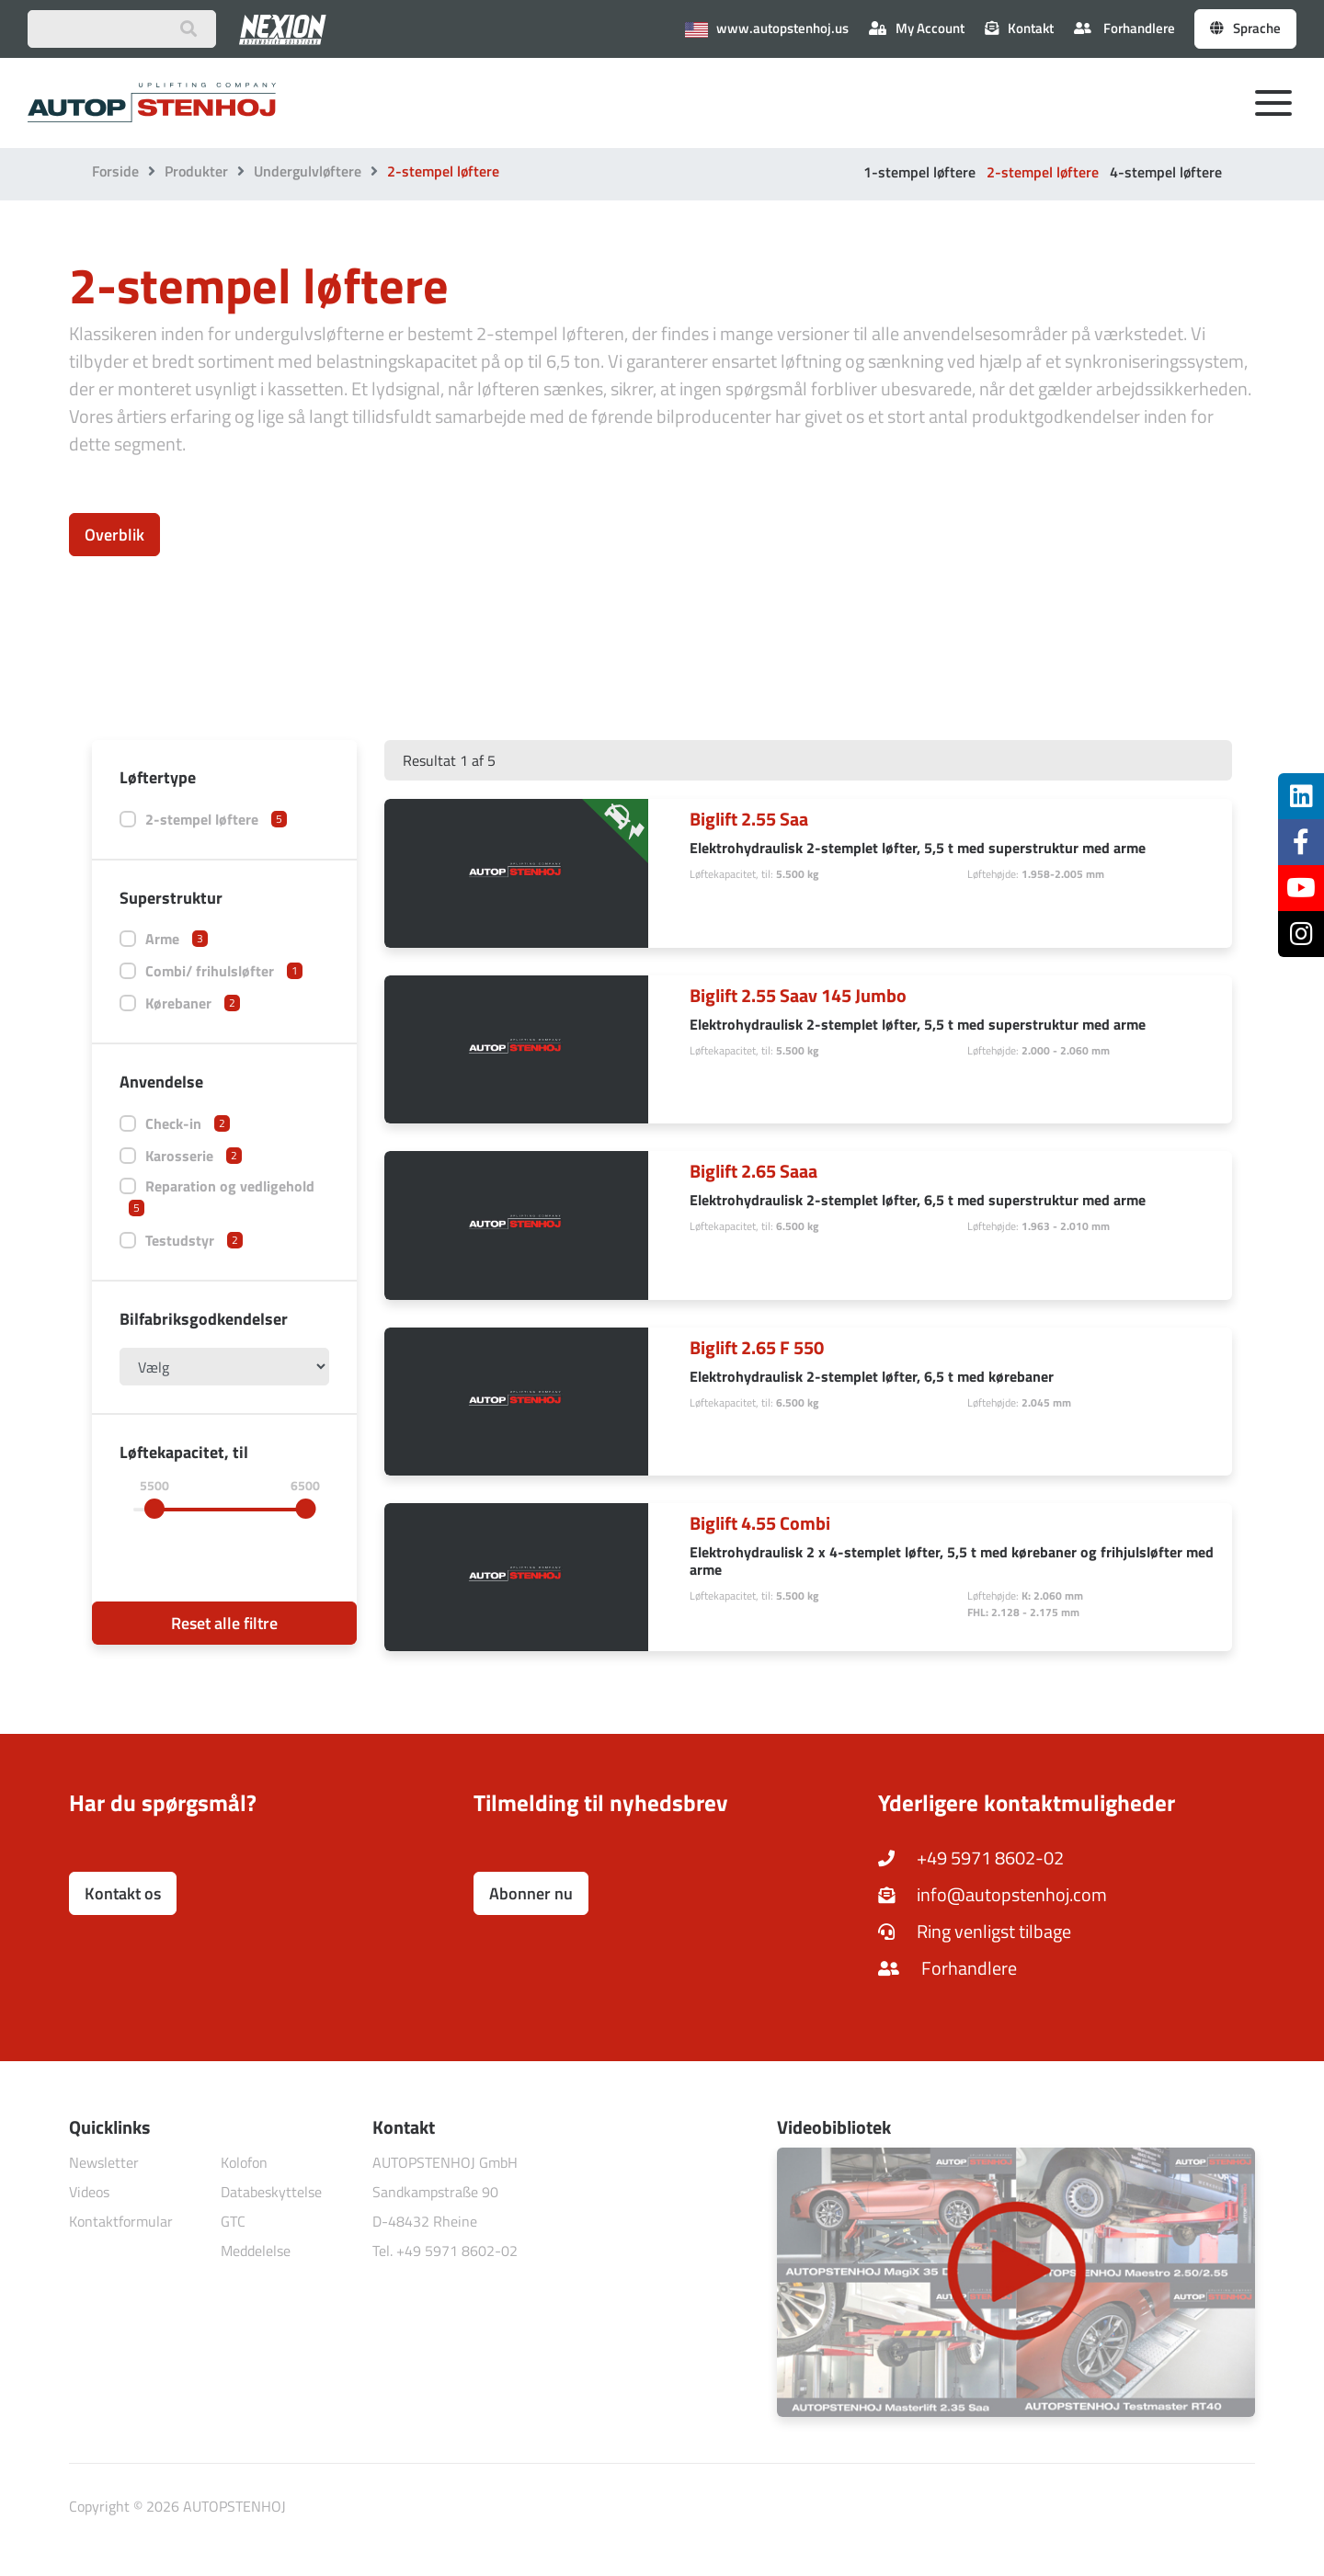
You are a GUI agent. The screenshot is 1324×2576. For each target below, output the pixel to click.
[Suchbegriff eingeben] (122, 29)
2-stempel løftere (1043, 172)
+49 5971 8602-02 (971, 1857)
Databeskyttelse (271, 2192)
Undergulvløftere (307, 171)
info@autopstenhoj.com (992, 1894)
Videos (89, 2192)
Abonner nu (531, 1893)
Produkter (196, 171)
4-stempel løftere (1166, 172)
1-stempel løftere (919, 172)
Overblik (114, 534)
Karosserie (193, 1156)
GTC (233, 2221)
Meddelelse (256, 2251)
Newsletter (104, 2162)
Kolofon (244, 2162)
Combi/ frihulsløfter (223, 971)
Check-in (187, 1123)
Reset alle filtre (224, 1623)
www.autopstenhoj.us (767, 28)
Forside (115, 171)
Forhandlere (1124, 28)
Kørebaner (192, 1003)
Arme (176, 939)
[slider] (153, 1509)
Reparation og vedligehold (221, 1195)
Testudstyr (194, 1240)
